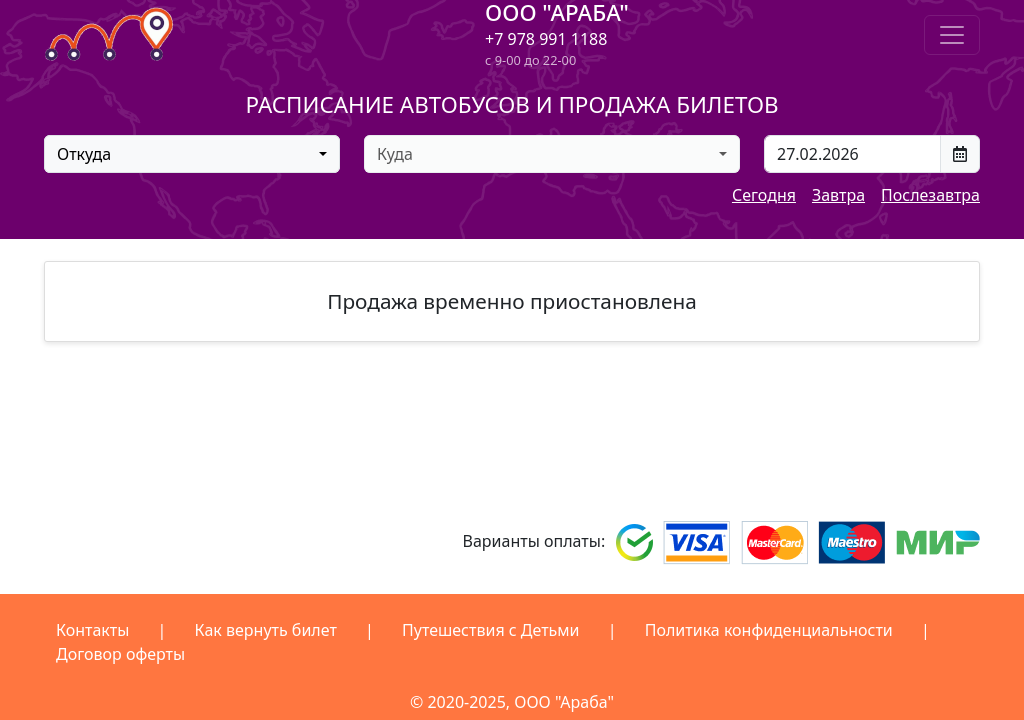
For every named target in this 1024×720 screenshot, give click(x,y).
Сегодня (764, 195)
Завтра (838, 195)
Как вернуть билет (266, 630)
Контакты (92, 630)
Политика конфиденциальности (769, 630)
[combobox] (192, 154)
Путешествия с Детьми (491, 630)
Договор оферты (120, 654)
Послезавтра (930, 195)
